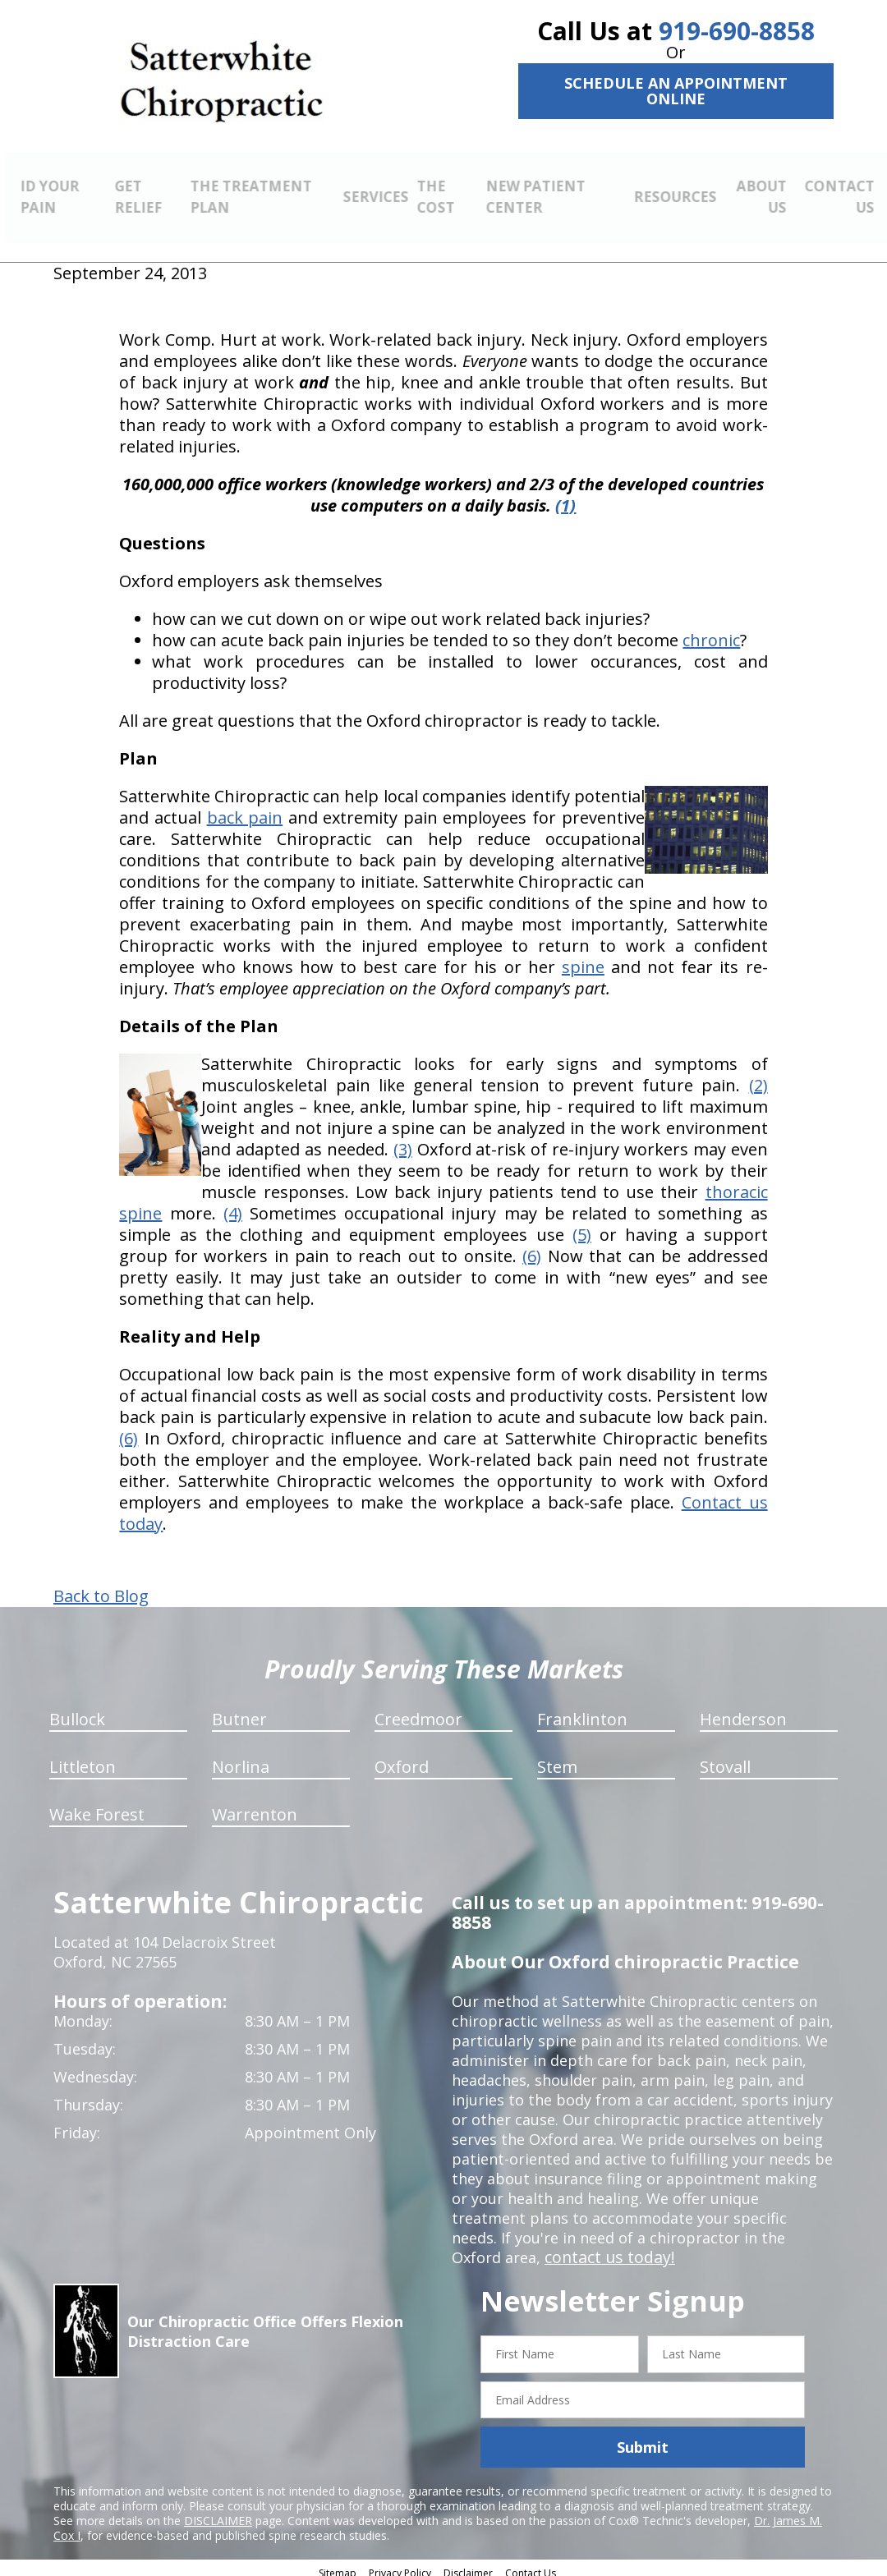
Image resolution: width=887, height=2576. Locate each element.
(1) (565, 496)
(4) (232, 1204)
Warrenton (254, 1805)
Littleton (82, 1758)
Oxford (402, 1758)
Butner (239, 1710)
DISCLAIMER (218, 2511)
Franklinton (582, 1710)
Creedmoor (418, 1710)
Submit (643, 2438)
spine (583, 958)
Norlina (240, 1758)
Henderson (743, 1710)
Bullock (77, 1710)
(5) (581, 1226)
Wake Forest (97, 1805)
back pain (245, 808)
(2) (758, 1076)
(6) (531, 1247)
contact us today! (606, 2248)
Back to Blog (101, 1587)
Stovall (725, 1758)
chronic (711, 631)
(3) (402, 1140)
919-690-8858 (737, 31)
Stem (557, 1758)
